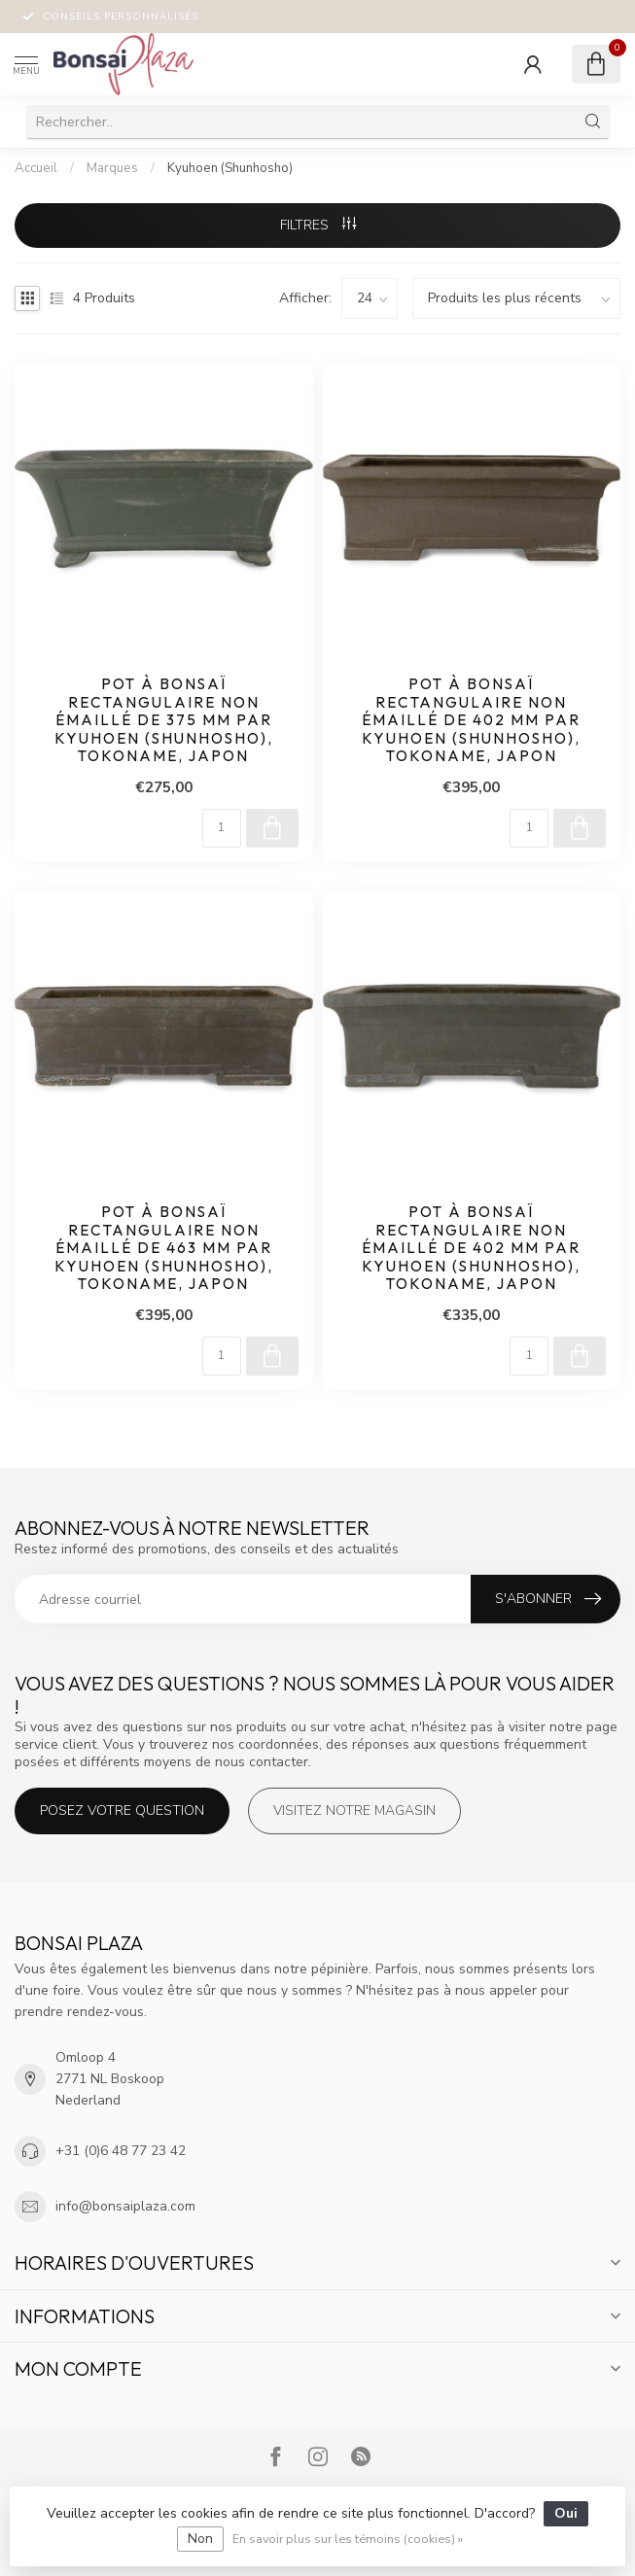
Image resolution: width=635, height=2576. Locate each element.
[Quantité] (221, 828)
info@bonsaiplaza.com (125, 2206)
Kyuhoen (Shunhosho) (230, 168)
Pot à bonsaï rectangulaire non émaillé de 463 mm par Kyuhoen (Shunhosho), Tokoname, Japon (163, 1248)
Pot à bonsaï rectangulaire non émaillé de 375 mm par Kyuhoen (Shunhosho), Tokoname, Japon (163, 720)
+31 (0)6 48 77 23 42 (120, 2150)
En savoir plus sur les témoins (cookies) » (347, 2538)
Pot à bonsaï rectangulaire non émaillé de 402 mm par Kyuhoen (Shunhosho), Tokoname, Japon (471, 720)
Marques (112, 168)
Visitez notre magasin (354, 1810)
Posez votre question (122, 1810)
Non (200, 2538)
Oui (566, 2513)
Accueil (36, 168)
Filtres (318, 225)
